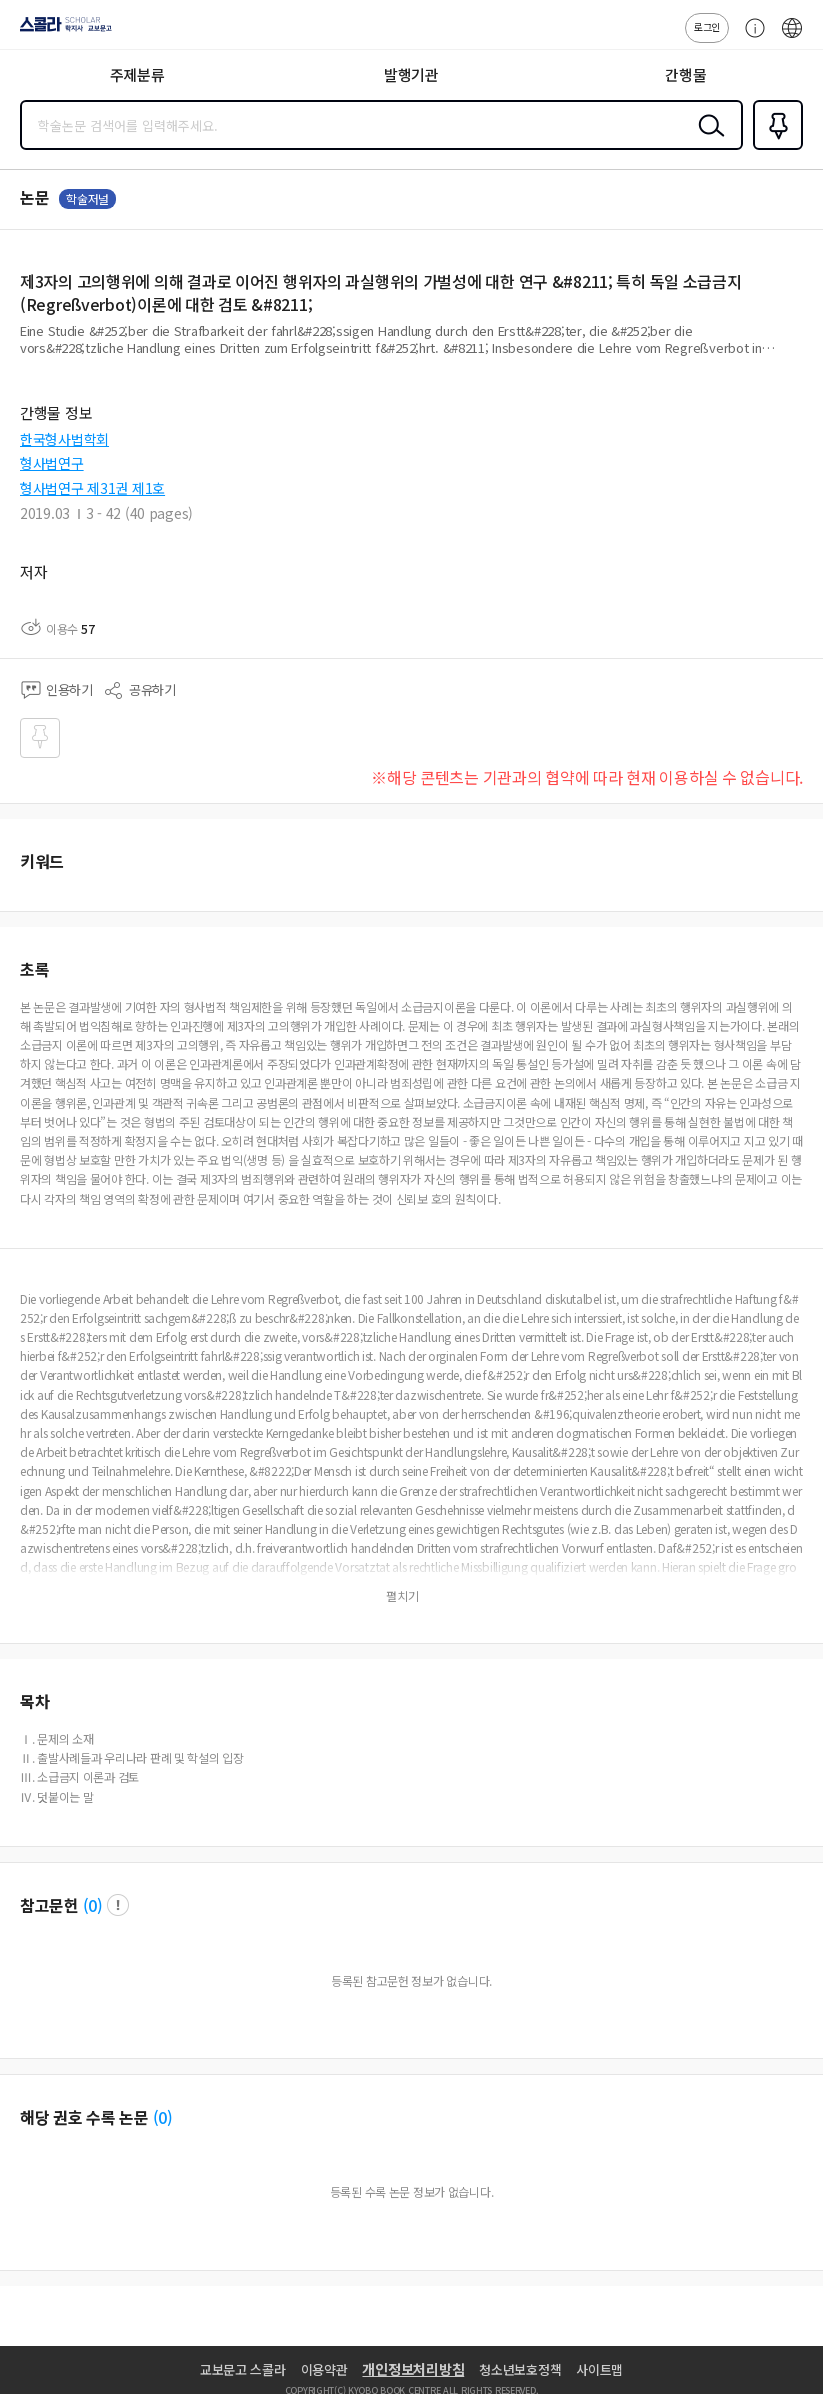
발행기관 (411, 74)
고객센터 (750, 38)
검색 (707, 141)
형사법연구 (52, 463)
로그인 (707, 26)
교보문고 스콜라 (243, 2369)
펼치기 (798, 356)
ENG (792, 38)
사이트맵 (599, 2369)
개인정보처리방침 (413, 2369)
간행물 (685, 74)
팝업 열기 (118, 1905)
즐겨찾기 (774, 148)
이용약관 (324, 2369)
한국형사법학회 (64, 439)
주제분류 (137, 74)
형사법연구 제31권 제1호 (92, 488)
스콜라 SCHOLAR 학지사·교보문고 (60, 31)
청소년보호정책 (520, 2369)
